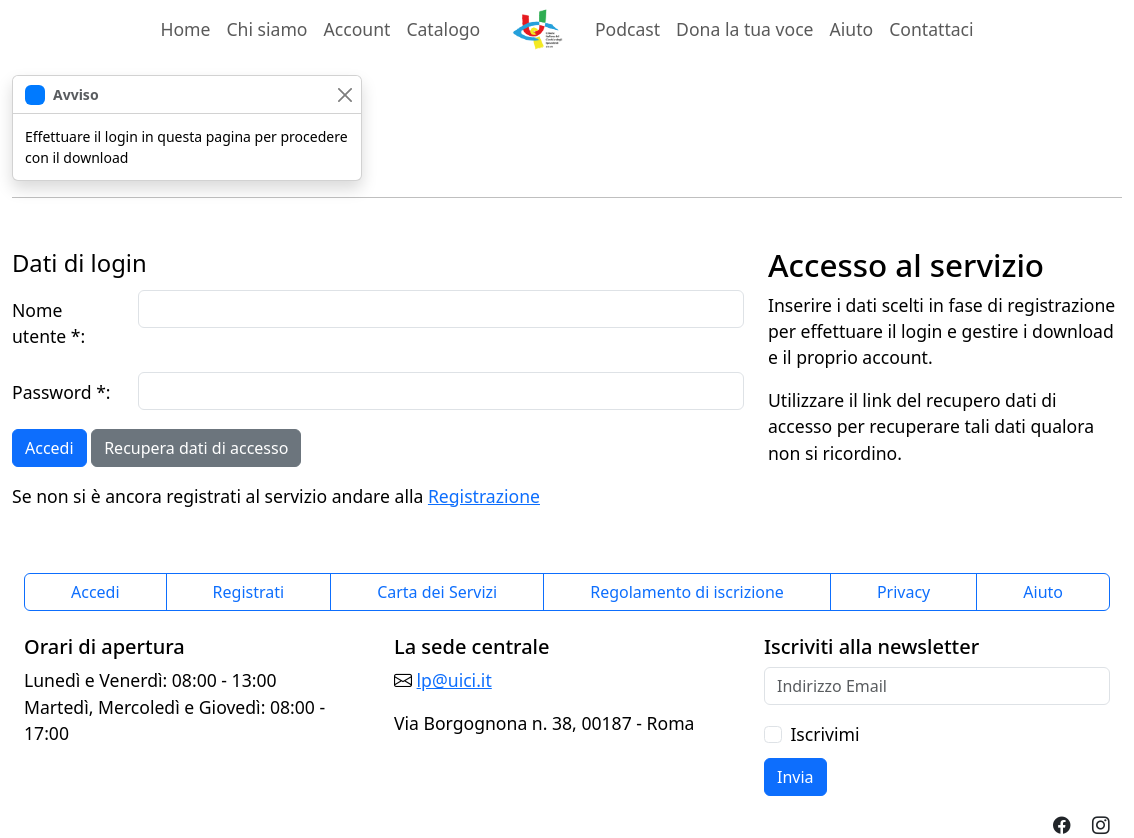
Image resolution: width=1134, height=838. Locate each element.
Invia (795, 777)
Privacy (903, 592)
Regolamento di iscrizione (687, 592)
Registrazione (484, 496)
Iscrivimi (824, 734)
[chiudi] (344, 94)
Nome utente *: (48, 323)
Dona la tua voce (744, 29)
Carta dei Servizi (437, 592)
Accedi (49, 448)
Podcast (627, 29)
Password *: (61, 392)
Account (361, 28)
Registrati (249, 592)
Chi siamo (266, 29)
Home (185, 29)
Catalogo (443, 29)
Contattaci (931, 29)
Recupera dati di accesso (196, 448)
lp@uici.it (454, 680)
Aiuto (852, 29)
